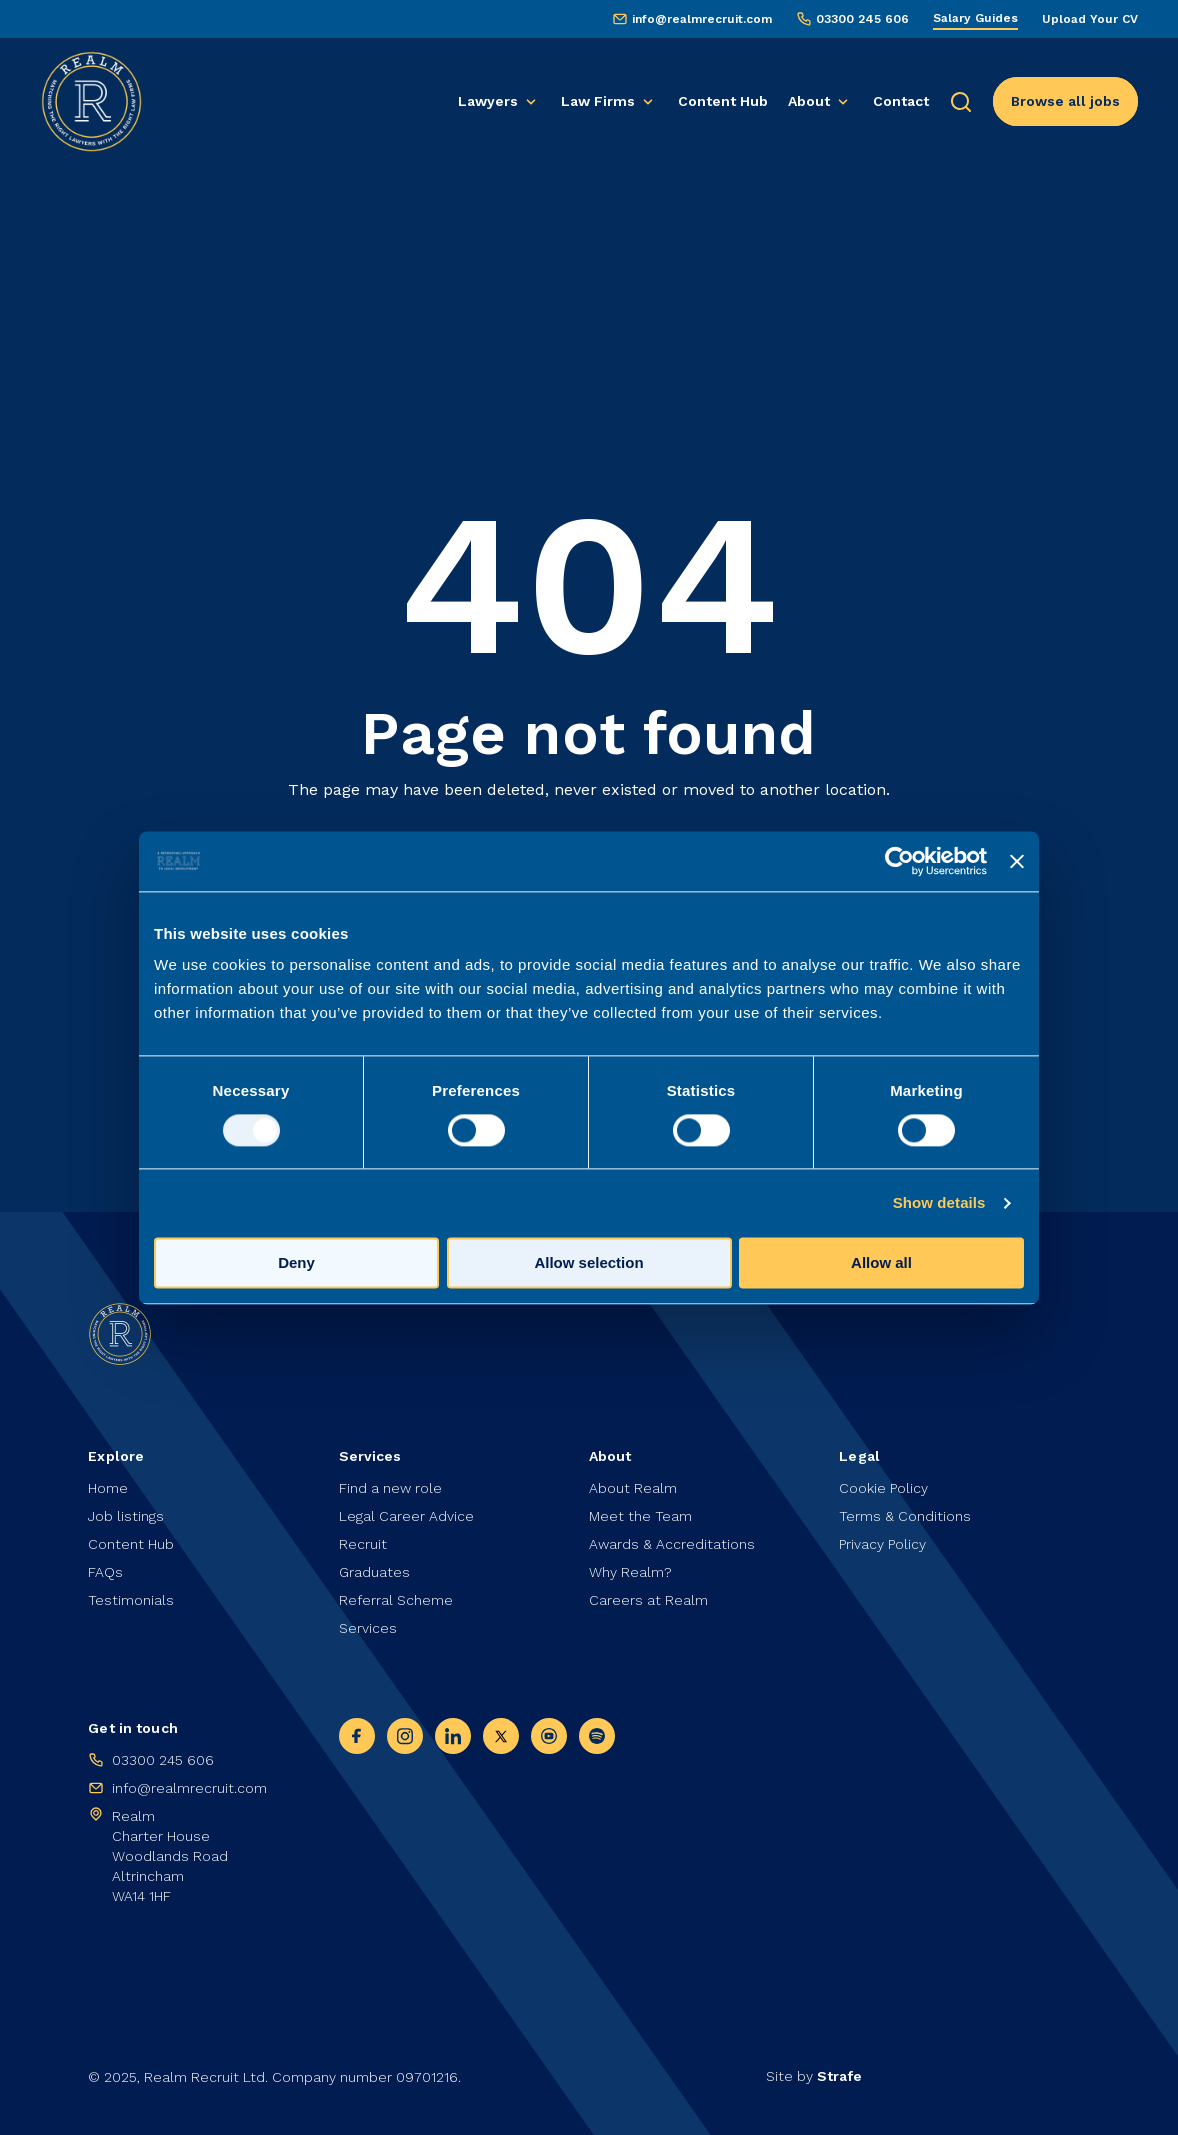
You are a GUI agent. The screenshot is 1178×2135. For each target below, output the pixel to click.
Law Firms (598, 101)
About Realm (633, 1488)
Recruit (363, 1544)
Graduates (374, 1572)
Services (368, 1628)
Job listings (126, 1516)
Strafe (839, 2076)
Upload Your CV (1090, 19)
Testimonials (131, 1600)
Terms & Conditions (905, 1516)
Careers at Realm (648, 1600)
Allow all (881, 1262)
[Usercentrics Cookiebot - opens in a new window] (899, 861)
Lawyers (488, 101)
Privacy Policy (882, 1544)
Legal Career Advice (406, 1516)
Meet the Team (640, 1516)
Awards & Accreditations (672, 1544)
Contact (901, 101)
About (809, 101)
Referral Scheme (396, 1600)
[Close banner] (1017, 861)
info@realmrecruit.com (702, 19)
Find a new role (390, 1488)
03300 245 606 (862, 19)
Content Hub (723, 101)
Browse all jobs (1065, 101)
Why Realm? (630, 1572)
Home (108, 1488)
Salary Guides (975, 18)
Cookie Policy (883, 1488)
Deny (296, 1262)
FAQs (105, 1572)
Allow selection (588, 1262)
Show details (939, 1202)
